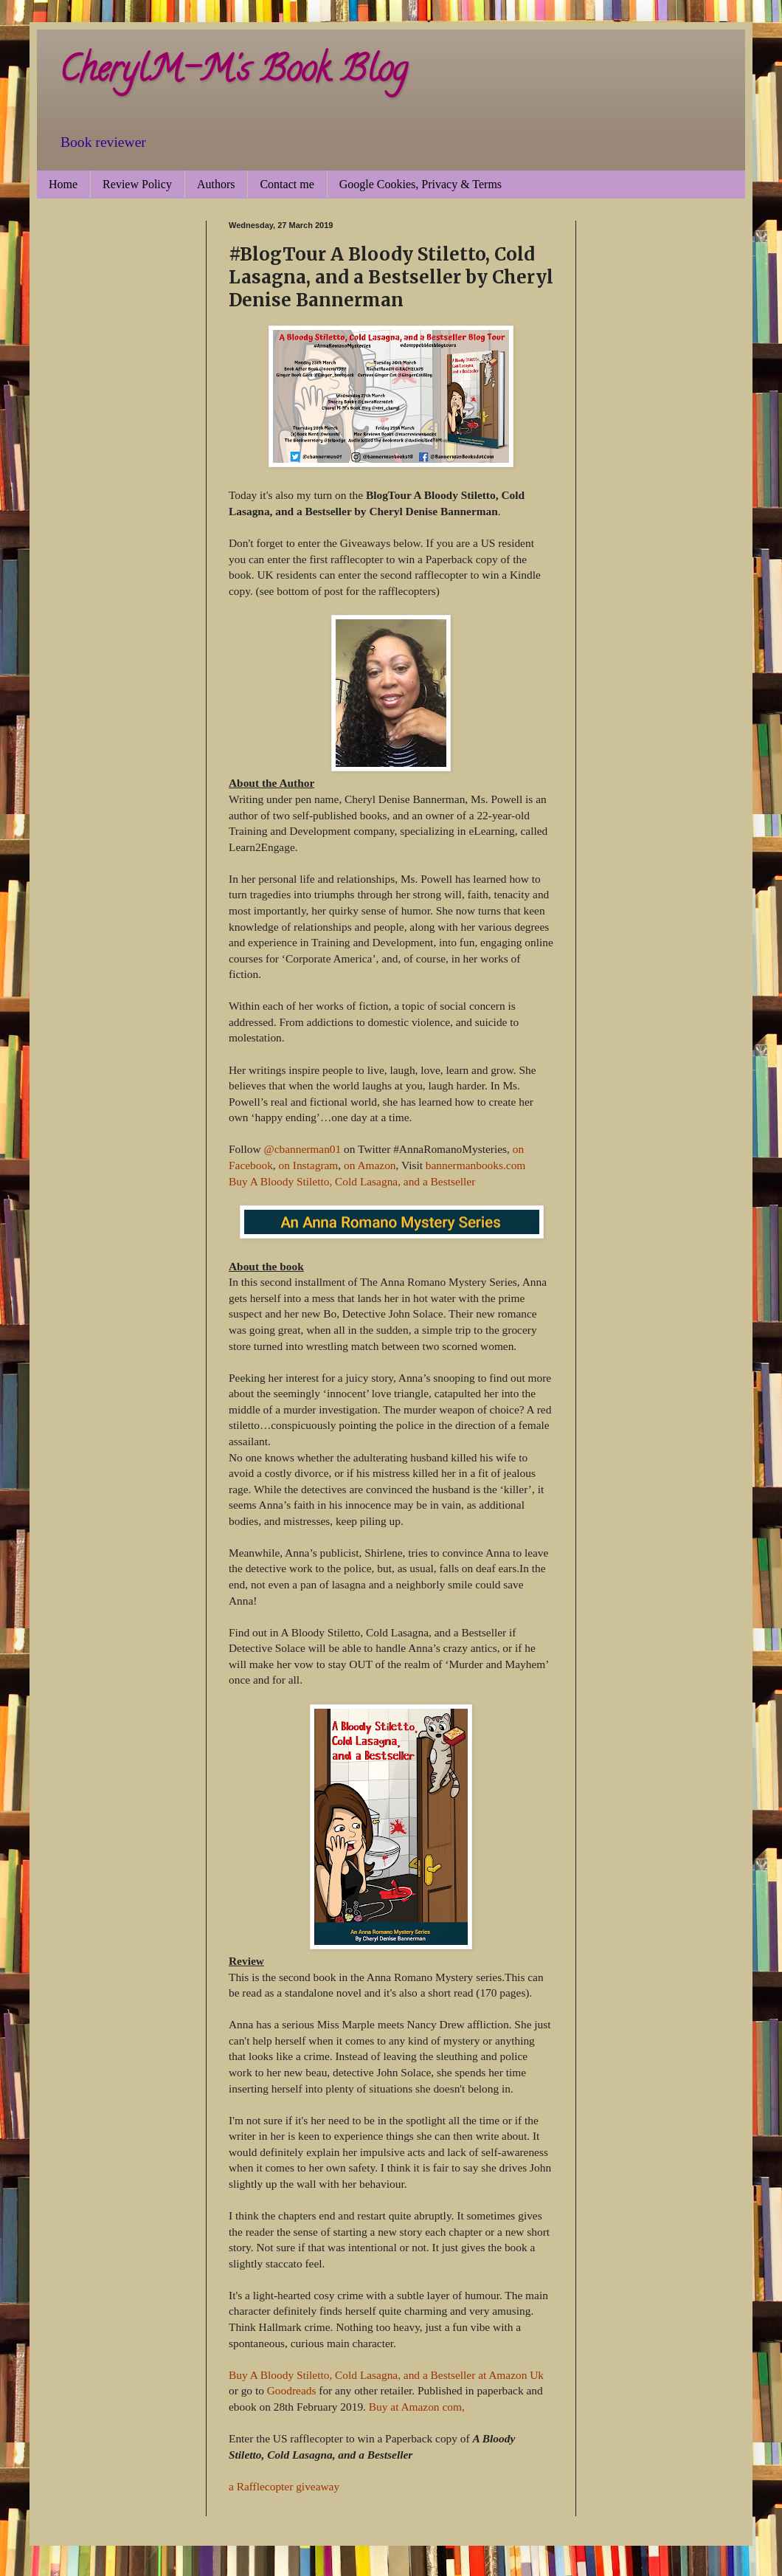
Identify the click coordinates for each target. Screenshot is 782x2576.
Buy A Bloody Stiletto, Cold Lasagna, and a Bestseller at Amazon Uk (386, 2375)
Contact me (287, 184)
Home (63, 184)
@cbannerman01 (302, 1149)
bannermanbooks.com (476, 1165)
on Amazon (370, 1165)
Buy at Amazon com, (417, 2406)
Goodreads (291, 2390)
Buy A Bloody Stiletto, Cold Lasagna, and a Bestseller (352, 1181)
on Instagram (309, 1165)
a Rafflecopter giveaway (284, 2486)
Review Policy (137, 184)
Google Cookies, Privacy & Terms (420, 184)
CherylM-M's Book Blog (233, 73)
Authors (216, 184)
